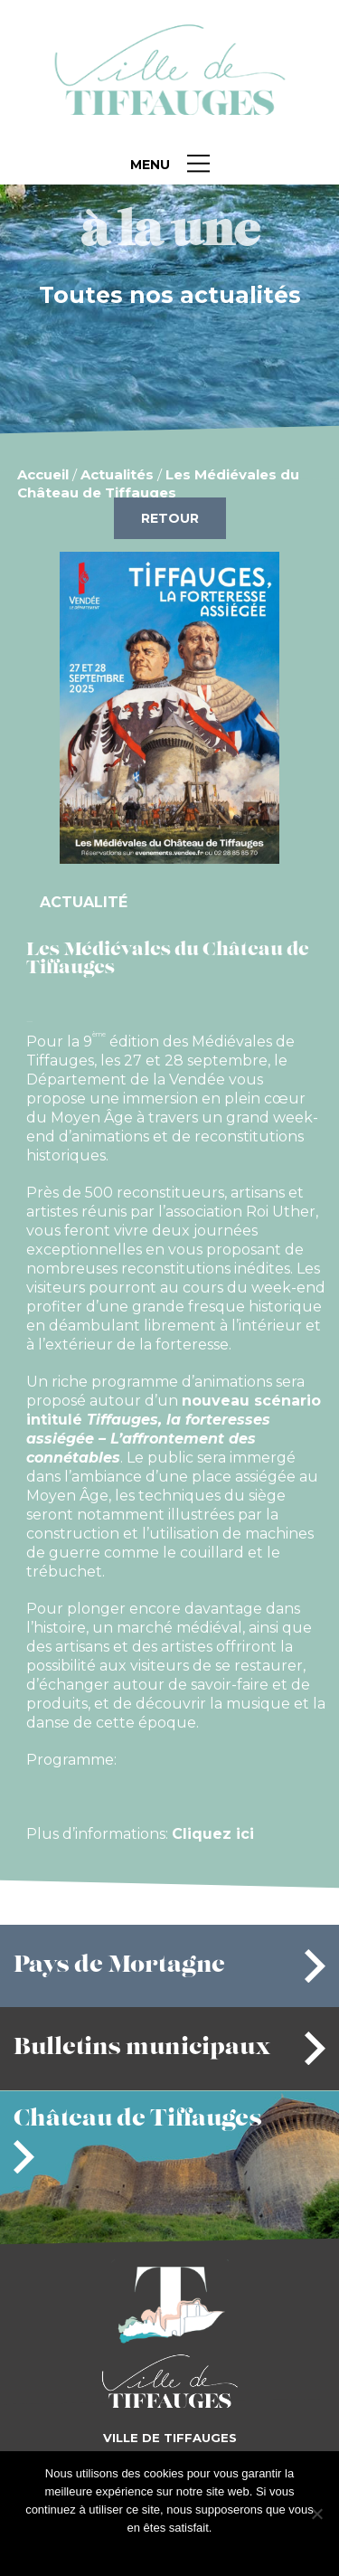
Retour (170, 518)
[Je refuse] (316, 2514)
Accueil (43, 474)
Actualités (117, 474)
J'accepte (141, 2551)
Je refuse (198, 2551)
